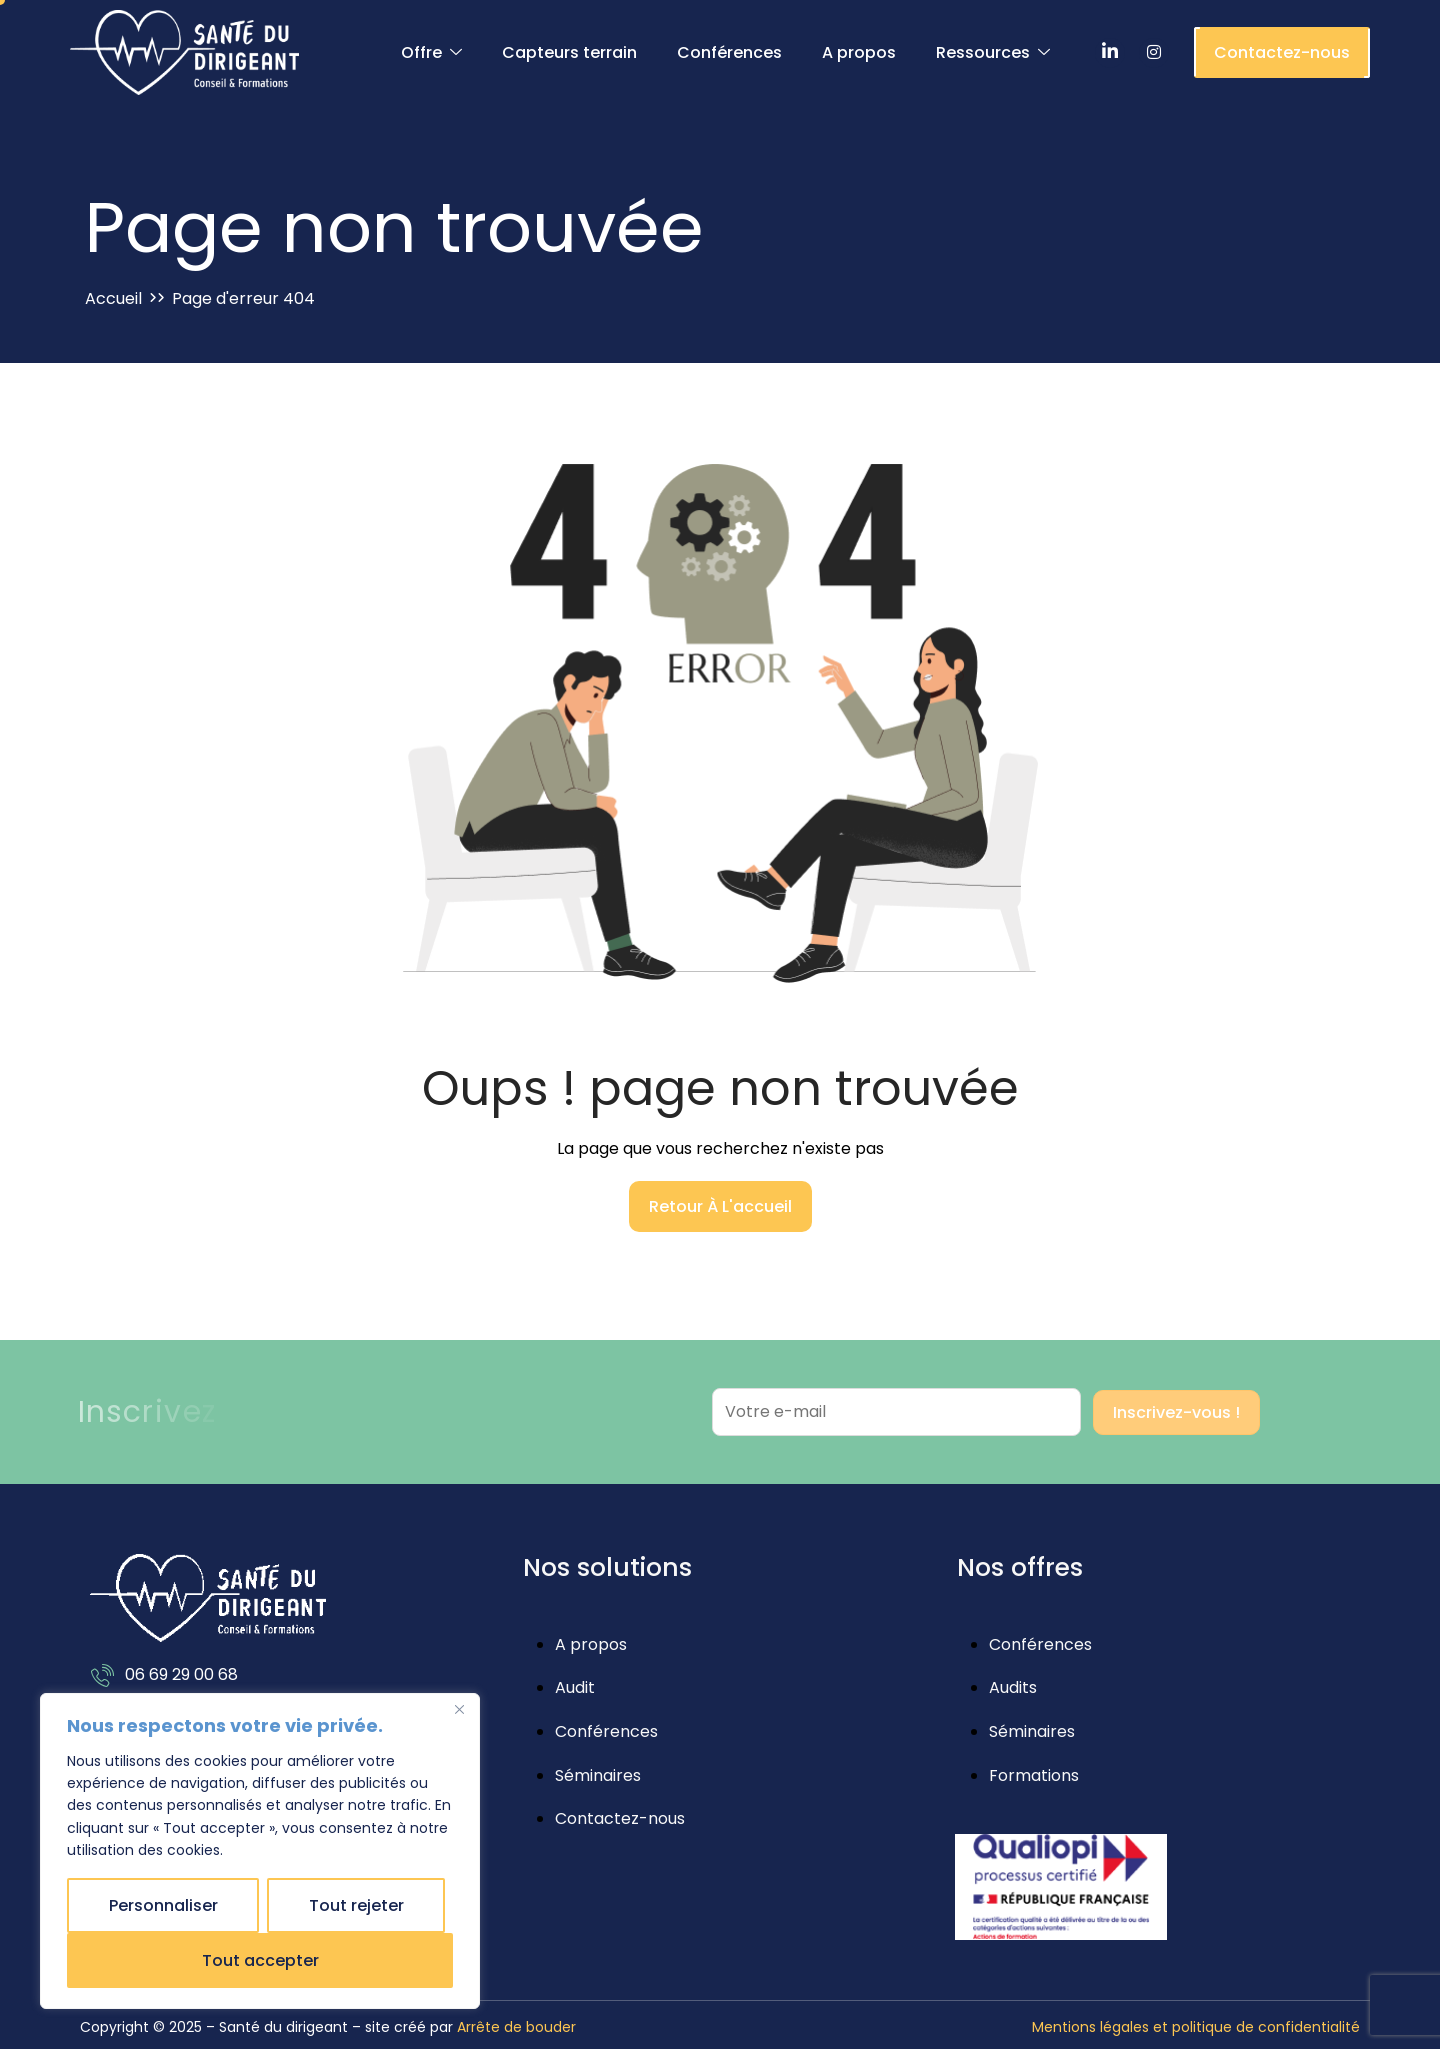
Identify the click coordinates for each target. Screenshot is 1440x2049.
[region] (260, 1851)
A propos (859, 52)
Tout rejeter (356, 1905)
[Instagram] (1154, 53)
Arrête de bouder (516, 2027)
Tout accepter (260, 1960)
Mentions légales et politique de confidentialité (1196, 2027)
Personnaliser (163, 1905)
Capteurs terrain (569, 52)
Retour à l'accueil (720, 1206)
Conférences (729, 52)
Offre (431, 53)
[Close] (459, 1710)
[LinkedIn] (1110, 53)
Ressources (993, 53)
